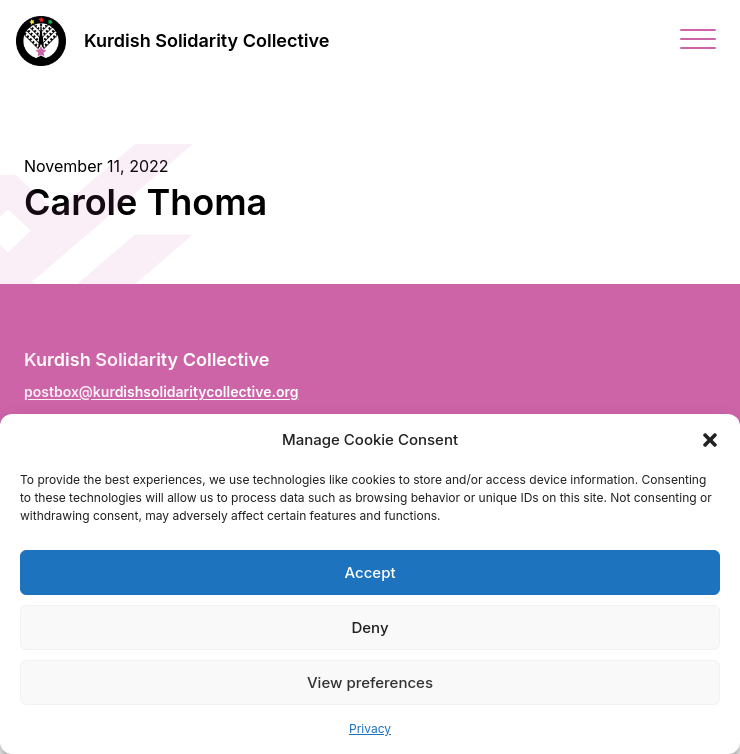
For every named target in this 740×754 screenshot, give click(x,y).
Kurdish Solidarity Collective (206, 40)
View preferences (370, 682)
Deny (369, 627)
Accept (369, 572)
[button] (710, 440)
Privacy (370, 728)
